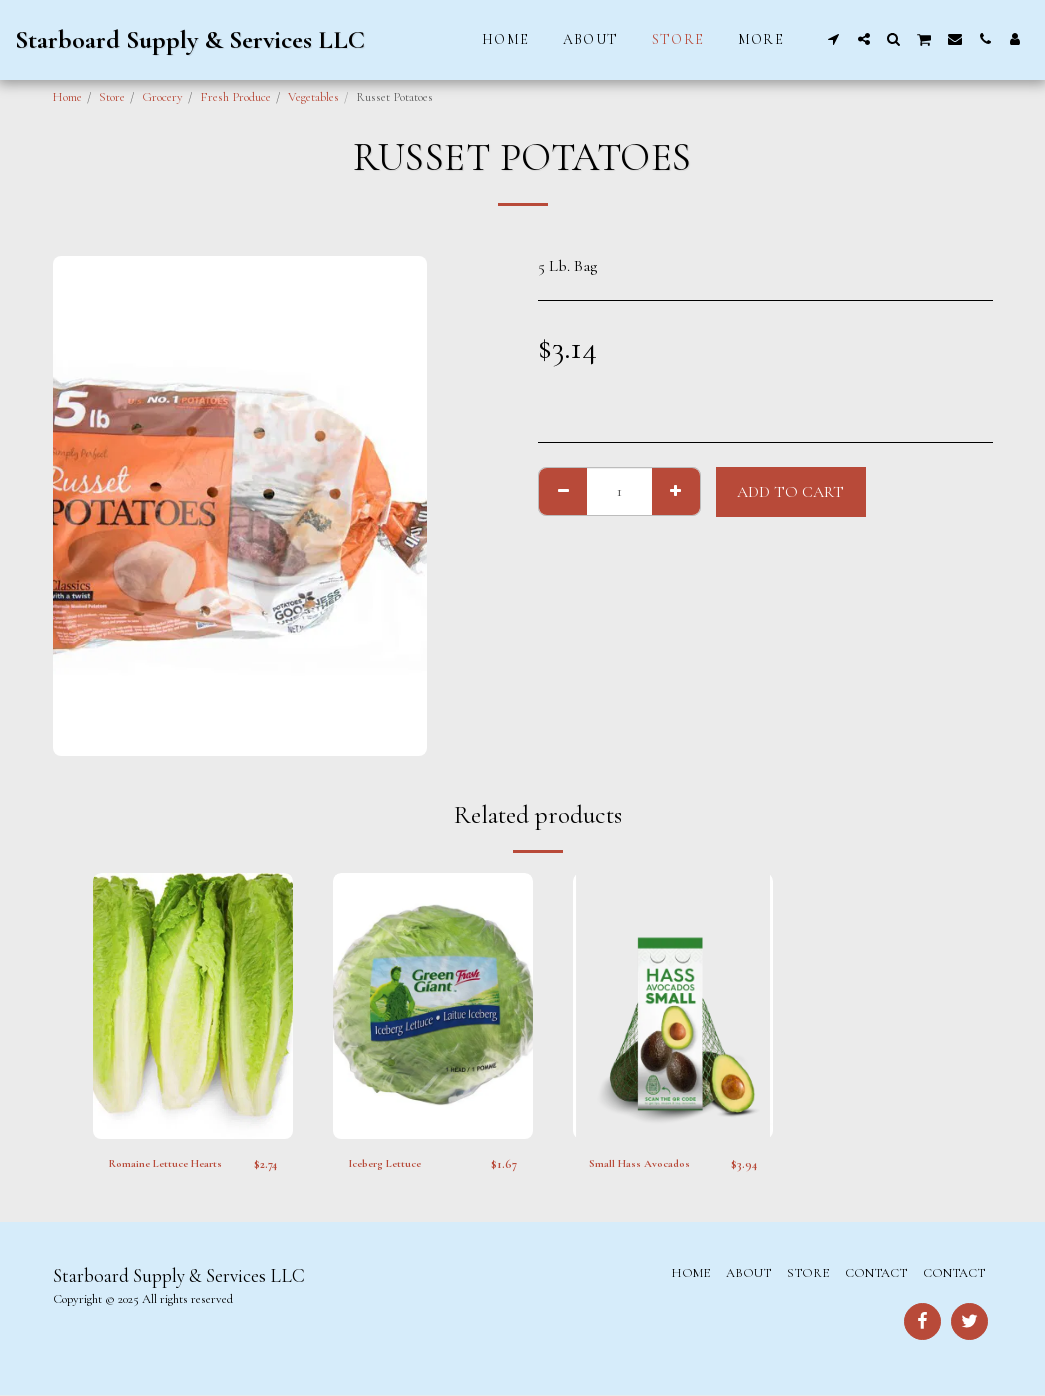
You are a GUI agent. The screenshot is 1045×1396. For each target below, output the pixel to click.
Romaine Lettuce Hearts (173, 1164)
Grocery (162, 97)
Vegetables (313, 97)
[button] (834, 39)
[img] (193, 1006)
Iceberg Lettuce (391, 1164)
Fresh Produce (235, 97)
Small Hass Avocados (644, 1164)
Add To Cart (790, 492)
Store (112, 97)
